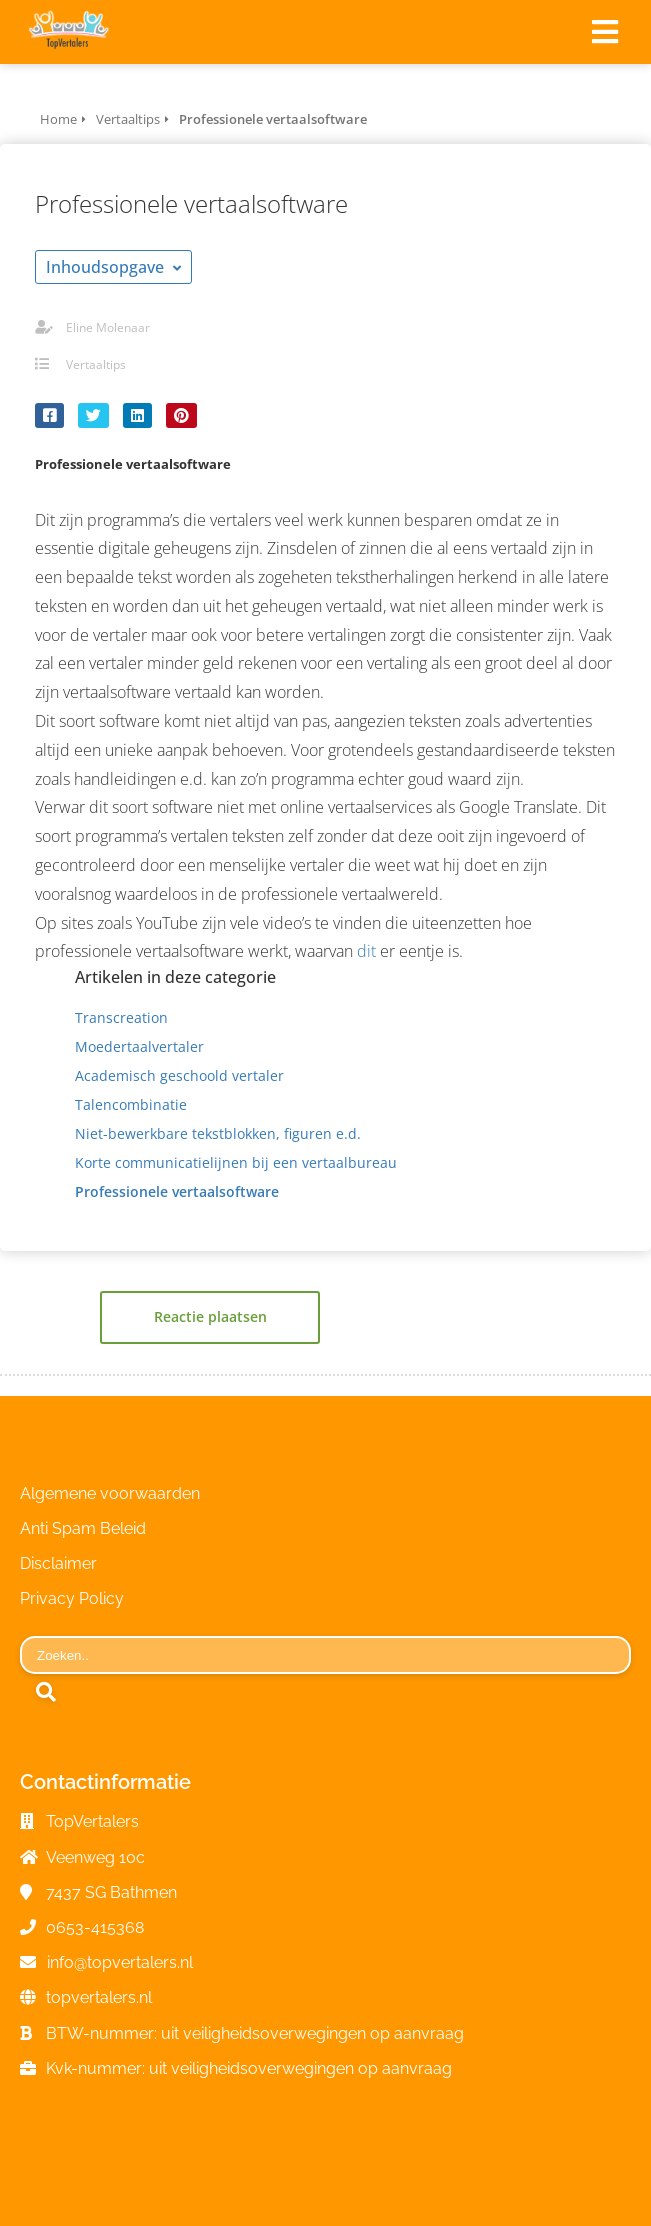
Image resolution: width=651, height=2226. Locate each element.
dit (366, 951)
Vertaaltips (96, 364)
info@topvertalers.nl (120, 1962)
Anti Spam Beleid (83, 1528)
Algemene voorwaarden (110, 1493)
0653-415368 (95, 1927)
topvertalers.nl (99, 1997)
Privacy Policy (72, 1598)
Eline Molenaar (108, 327)
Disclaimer (58, 1563)
